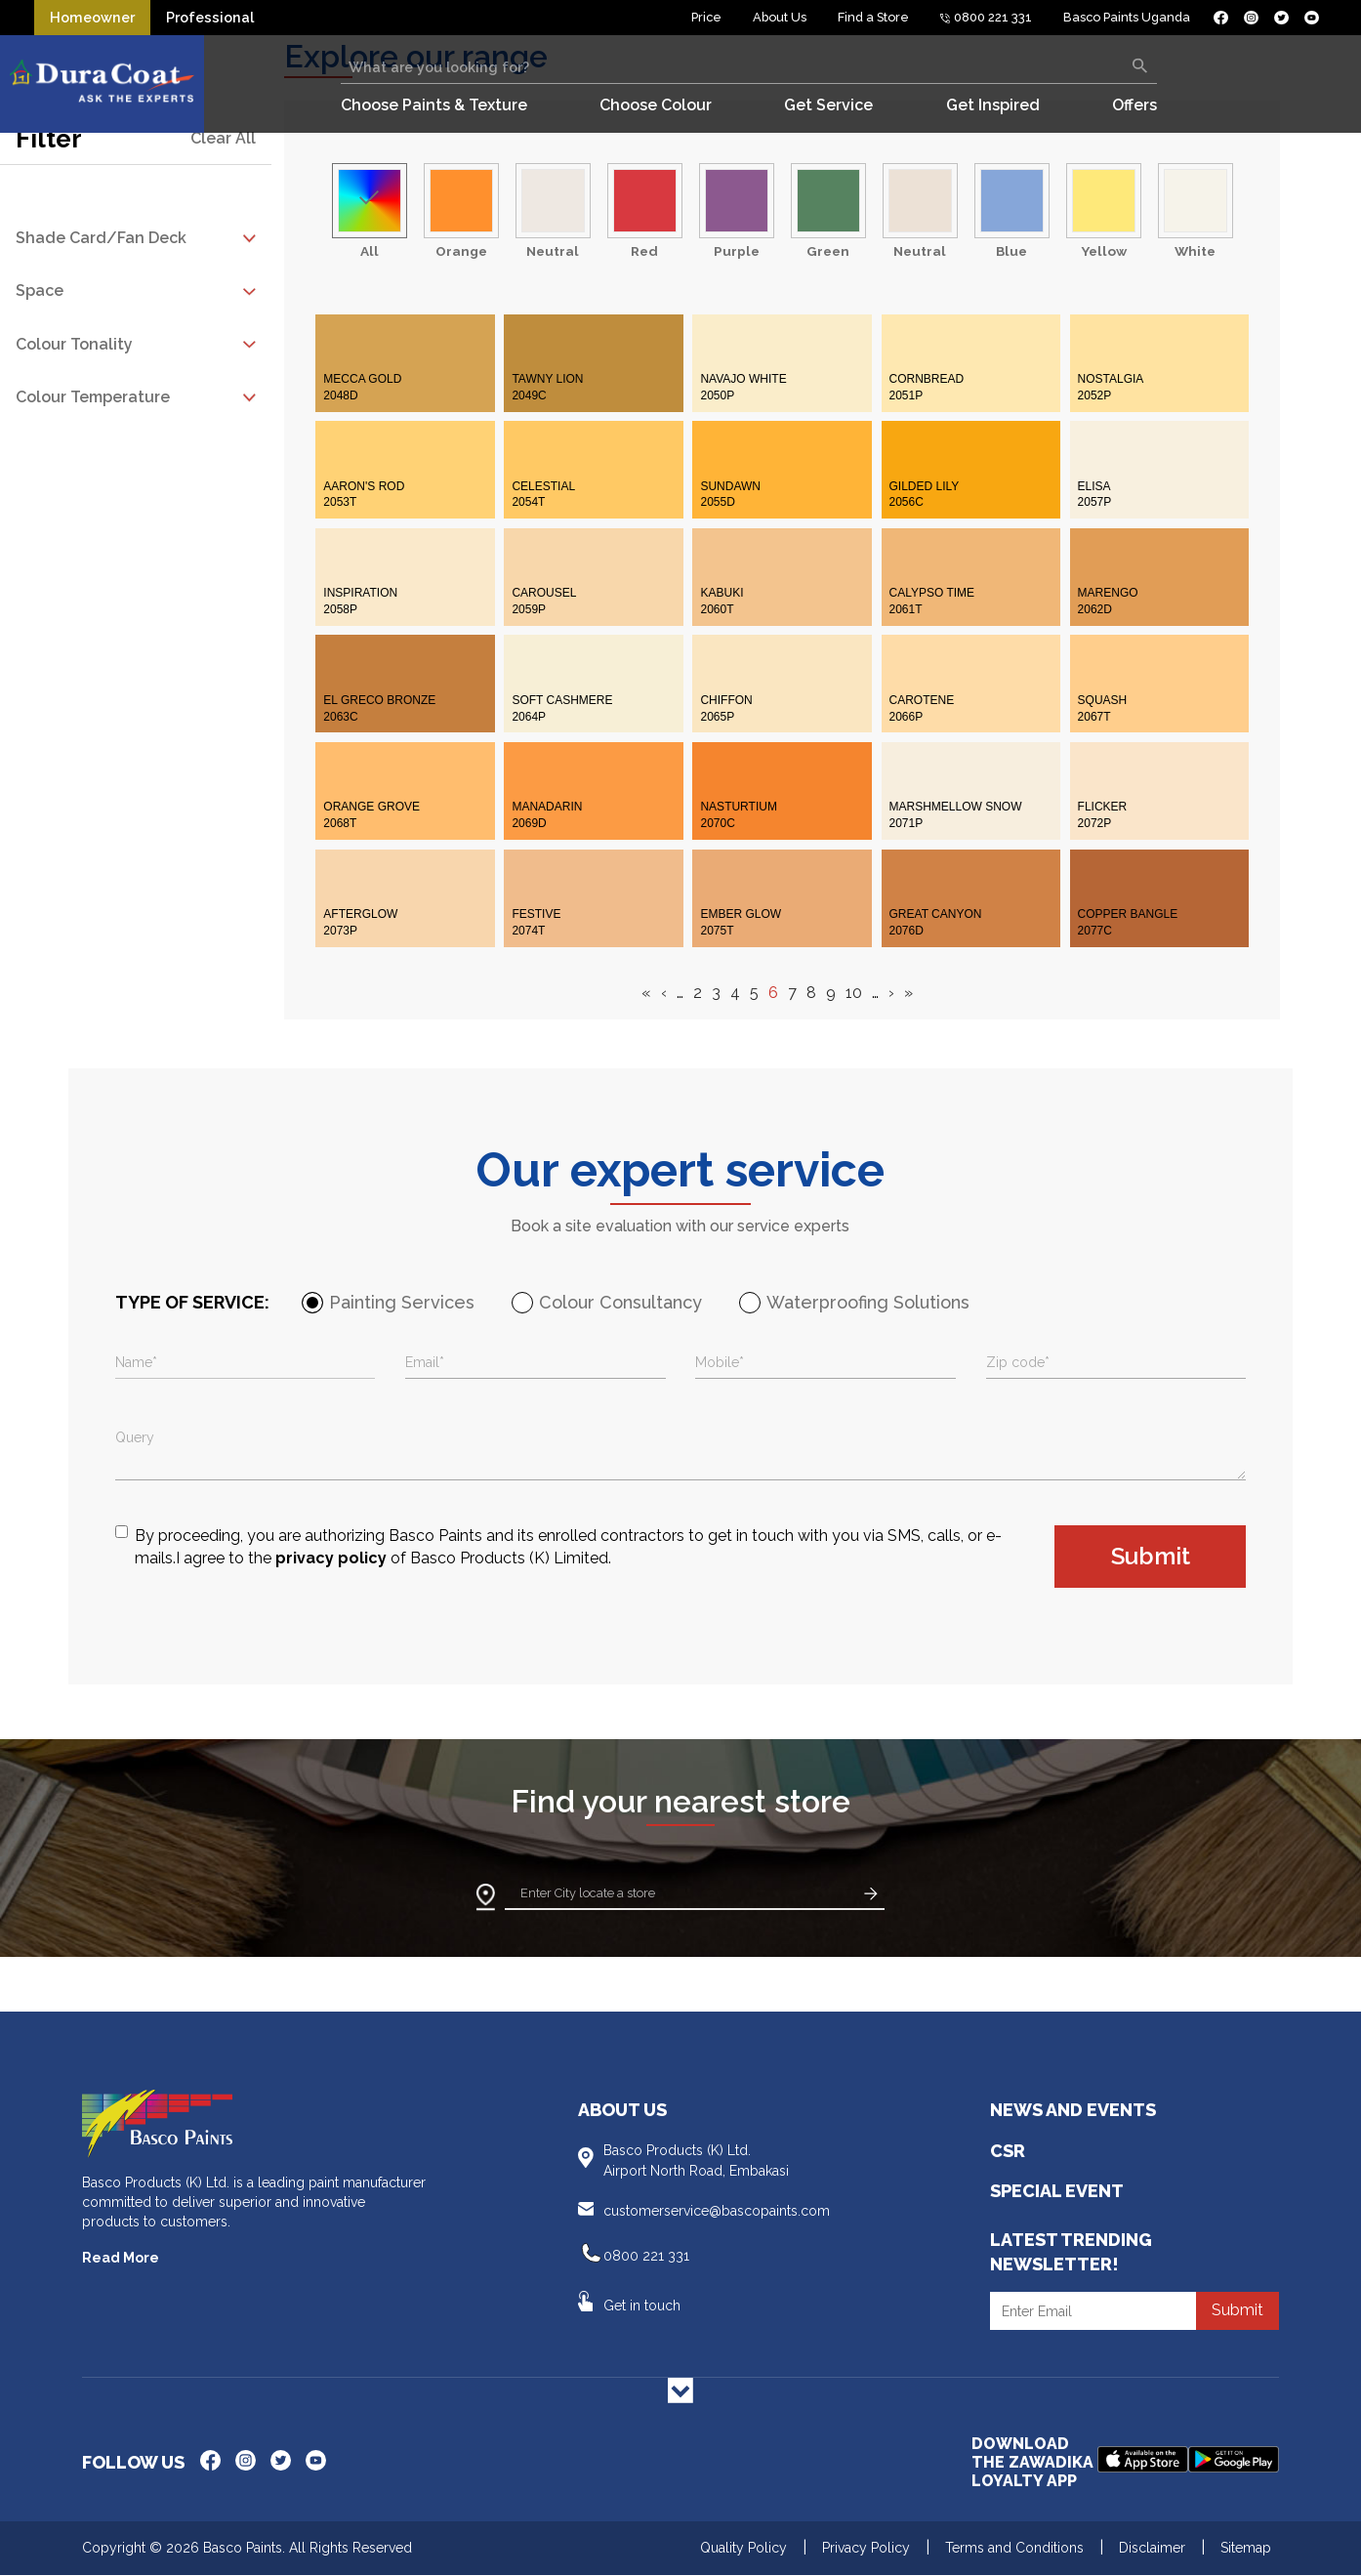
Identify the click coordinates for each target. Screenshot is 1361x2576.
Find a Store (873, 17)
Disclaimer (1152, 2547)
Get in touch (641, 2305)
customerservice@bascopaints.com (716, 2211)
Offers (1134, 105)
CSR (1007, 2150)
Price (706, 17)
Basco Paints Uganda (1126, 17)
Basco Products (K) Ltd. (720, 2161)
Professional (210, 17)
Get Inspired (993, 105)
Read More (120, 2257)
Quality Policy (743, 2547)
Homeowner (92, 17)
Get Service (828, 105)
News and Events (1073, 2109)
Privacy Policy (866, 2547)
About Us (779, 17)
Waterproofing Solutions (867, 1302)
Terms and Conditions (1014, 2547)
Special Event (1057, 2191)
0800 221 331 (986, 17)
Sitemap (1245, 2547)
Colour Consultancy (620, 1302)
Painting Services (401, 1302)
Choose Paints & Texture (434, 105)
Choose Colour (655, 105)
